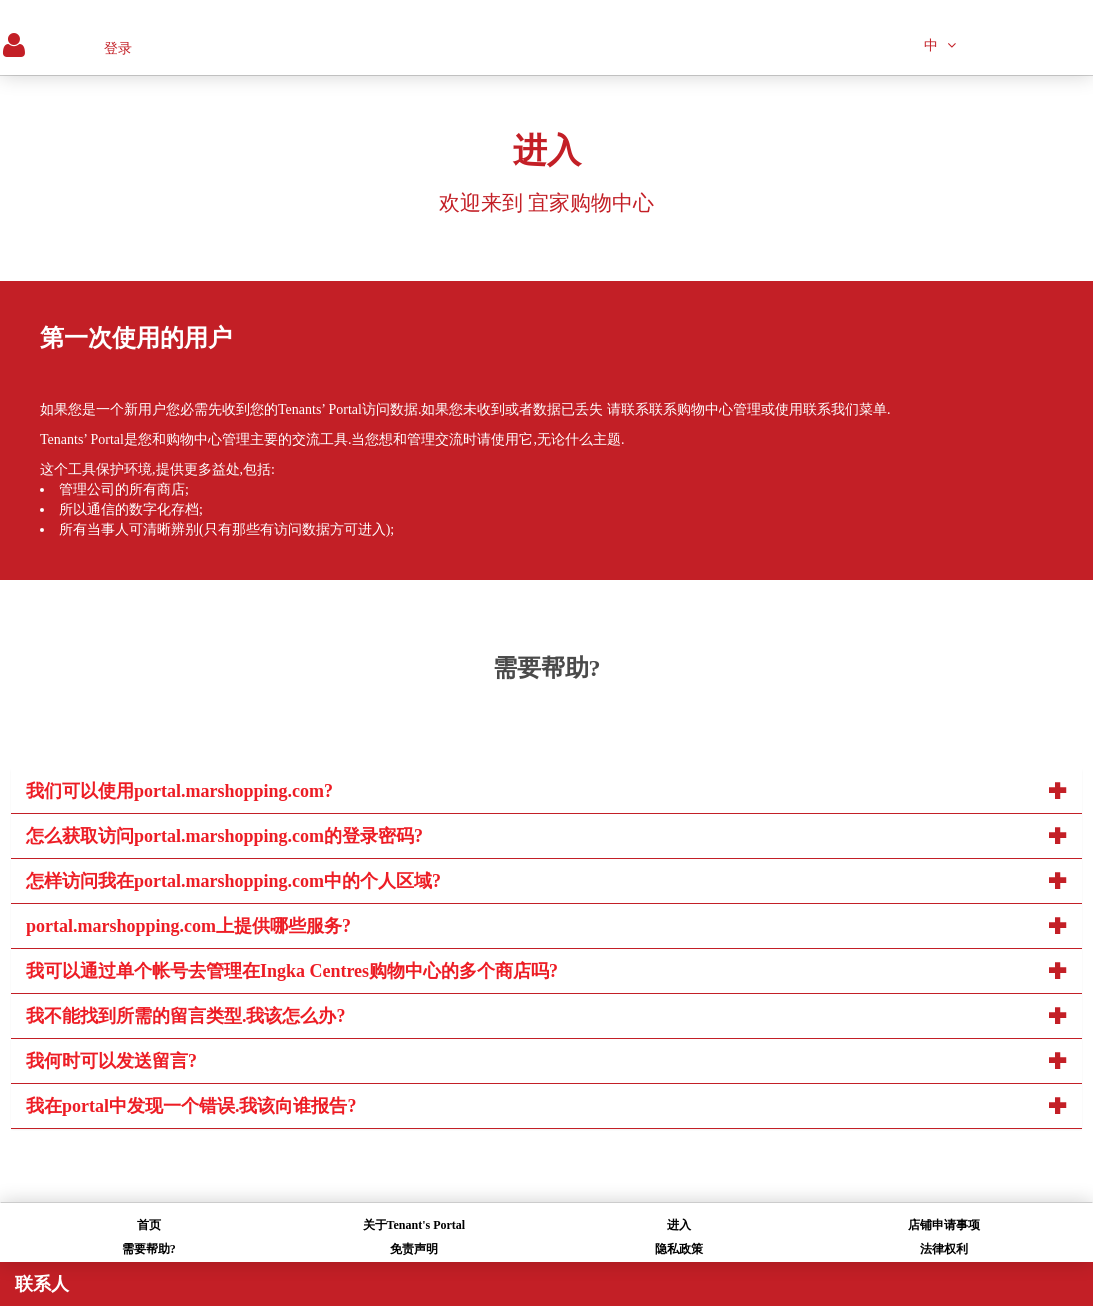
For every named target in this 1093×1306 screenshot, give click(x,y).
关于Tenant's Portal (414, 1225)
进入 (679, 1225)
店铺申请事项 (944, 1225)
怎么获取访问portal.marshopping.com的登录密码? (224, 836)
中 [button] (940, 45)
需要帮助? (149, 1249)
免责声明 (414, 1249)
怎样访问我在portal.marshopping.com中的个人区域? (233, 881)
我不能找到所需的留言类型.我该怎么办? (186, 1016)
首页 (149, 1225)
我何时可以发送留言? (111, 1061)
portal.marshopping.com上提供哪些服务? (188, 926)
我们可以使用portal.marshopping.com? (179, 791)
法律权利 (944, 1249)
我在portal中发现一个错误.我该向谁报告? (191, 1106)
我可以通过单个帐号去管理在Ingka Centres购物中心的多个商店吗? (292, 971)
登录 (118, 48)
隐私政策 (679, 1249)
